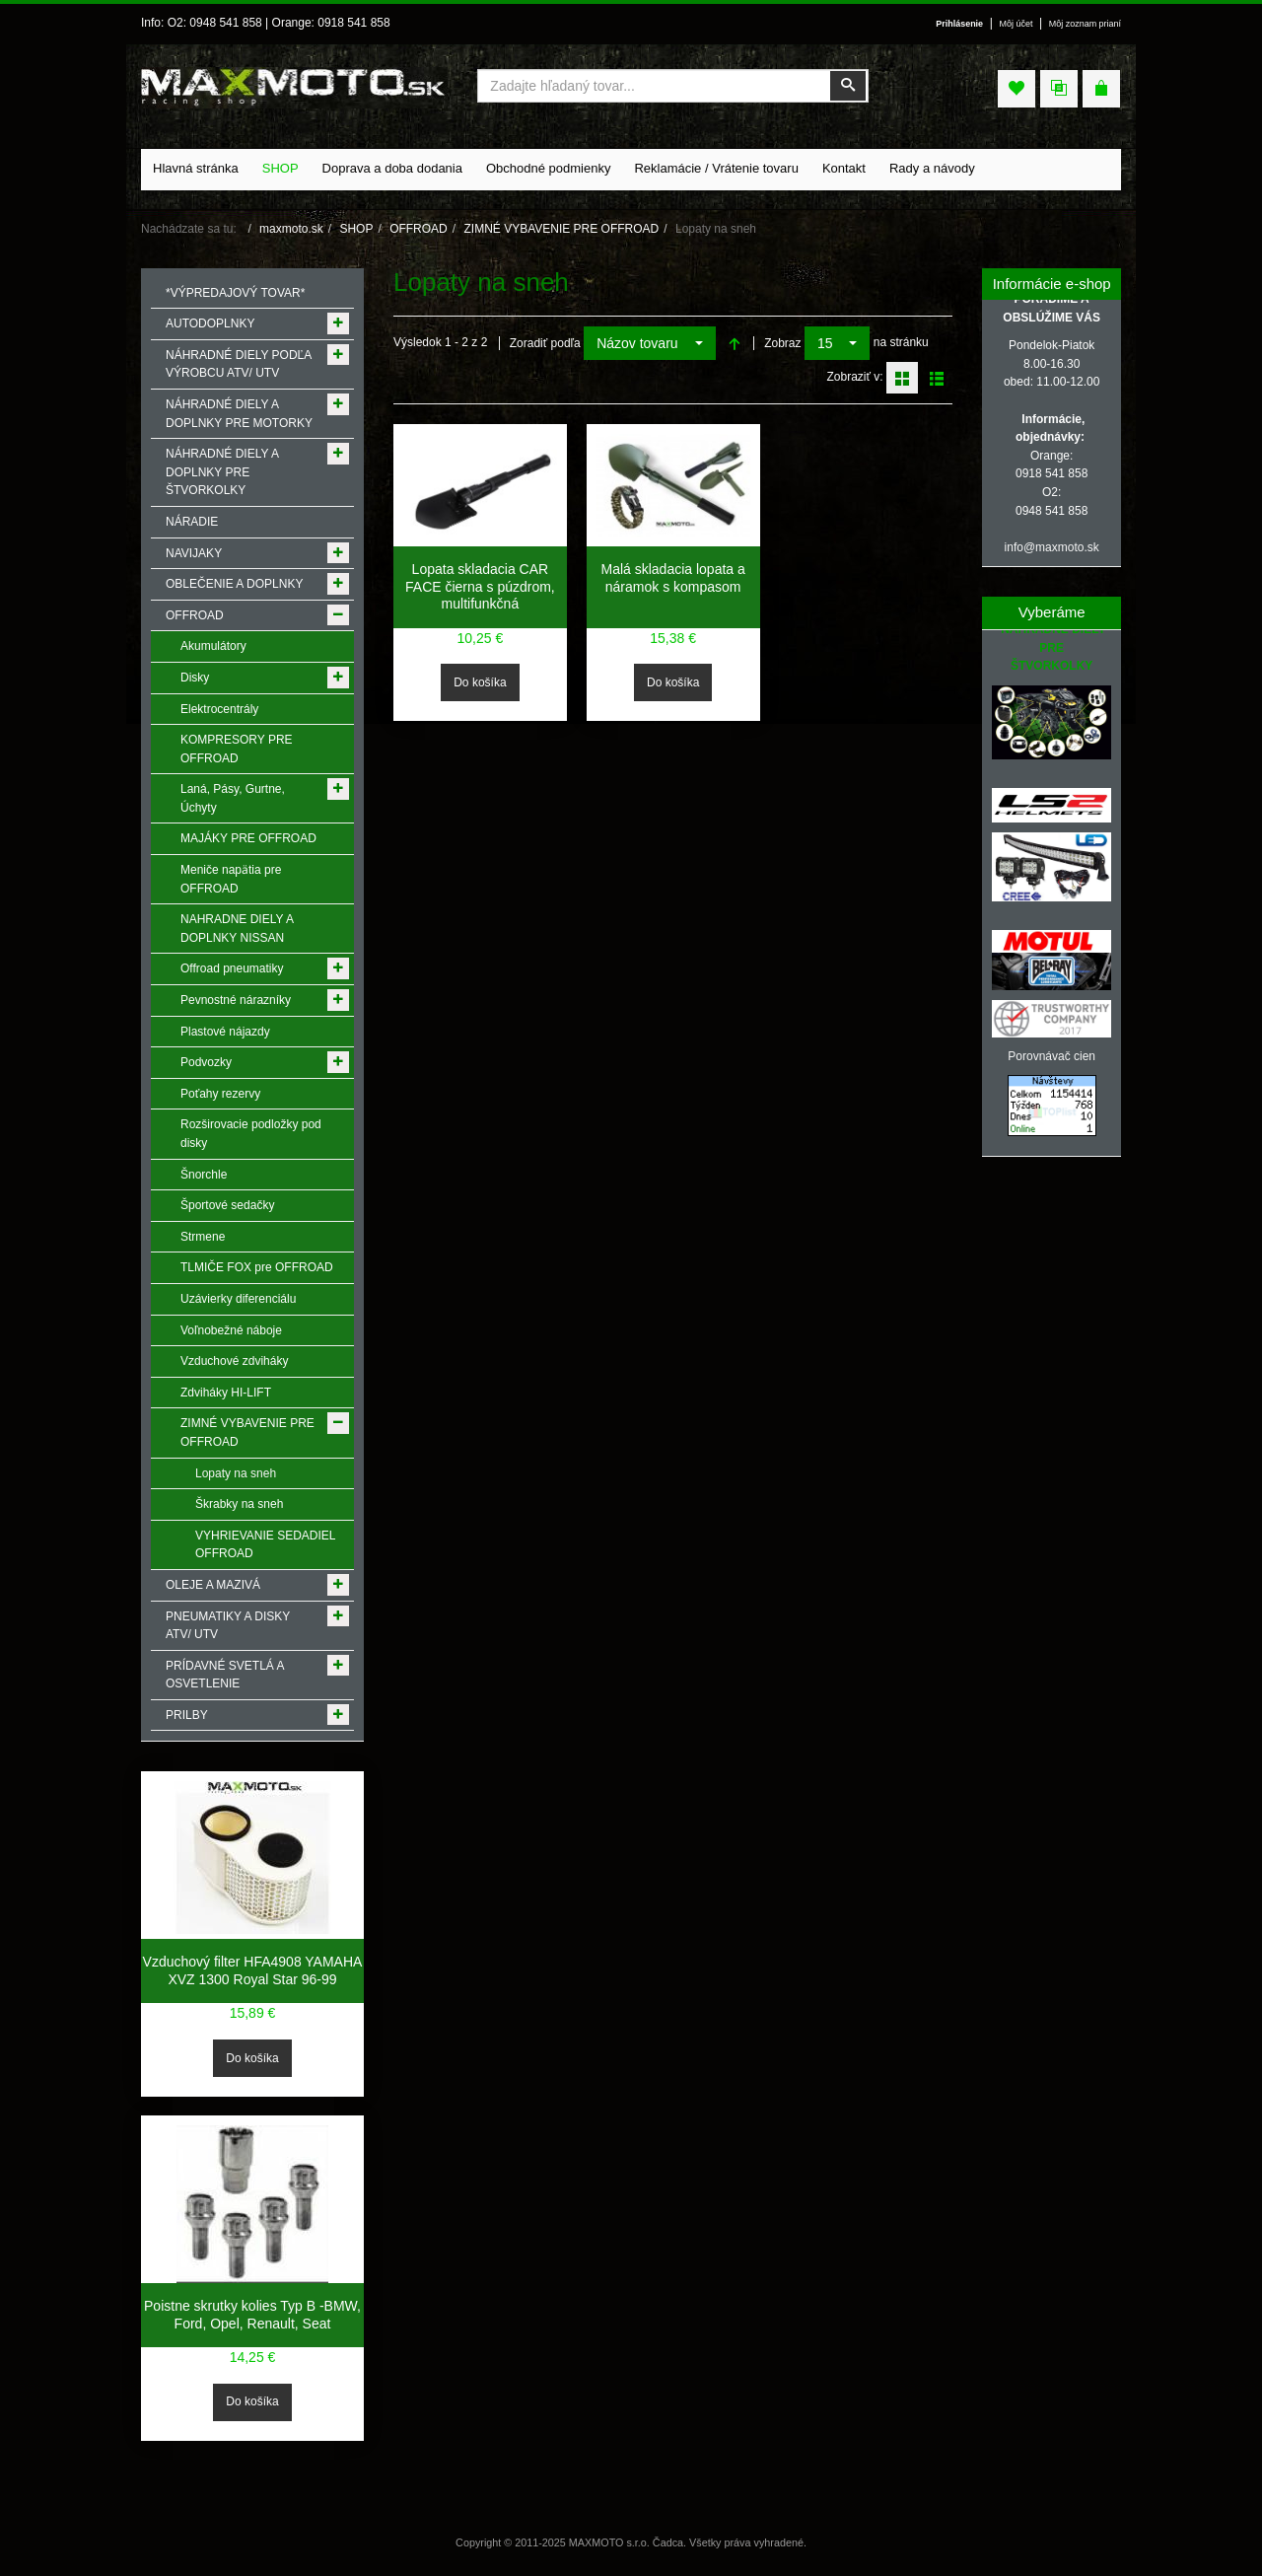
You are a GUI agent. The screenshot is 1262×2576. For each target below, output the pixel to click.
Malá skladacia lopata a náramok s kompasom (672, 578)
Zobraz (782, 343)
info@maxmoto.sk (1052, 547)
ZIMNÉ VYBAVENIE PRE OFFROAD (561, 229)
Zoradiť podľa (545, 343)
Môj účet (1016, 24)
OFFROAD (418, 229)
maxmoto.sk (291, 229)
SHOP (356, 229)
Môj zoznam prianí (1085, 24)
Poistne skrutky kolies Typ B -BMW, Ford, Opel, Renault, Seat (252, 2314)
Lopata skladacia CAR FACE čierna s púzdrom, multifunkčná (480, 586)
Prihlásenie (959, 24)
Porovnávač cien (1051, 1056)
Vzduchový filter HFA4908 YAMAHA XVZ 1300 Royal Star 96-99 (253, 1970)
